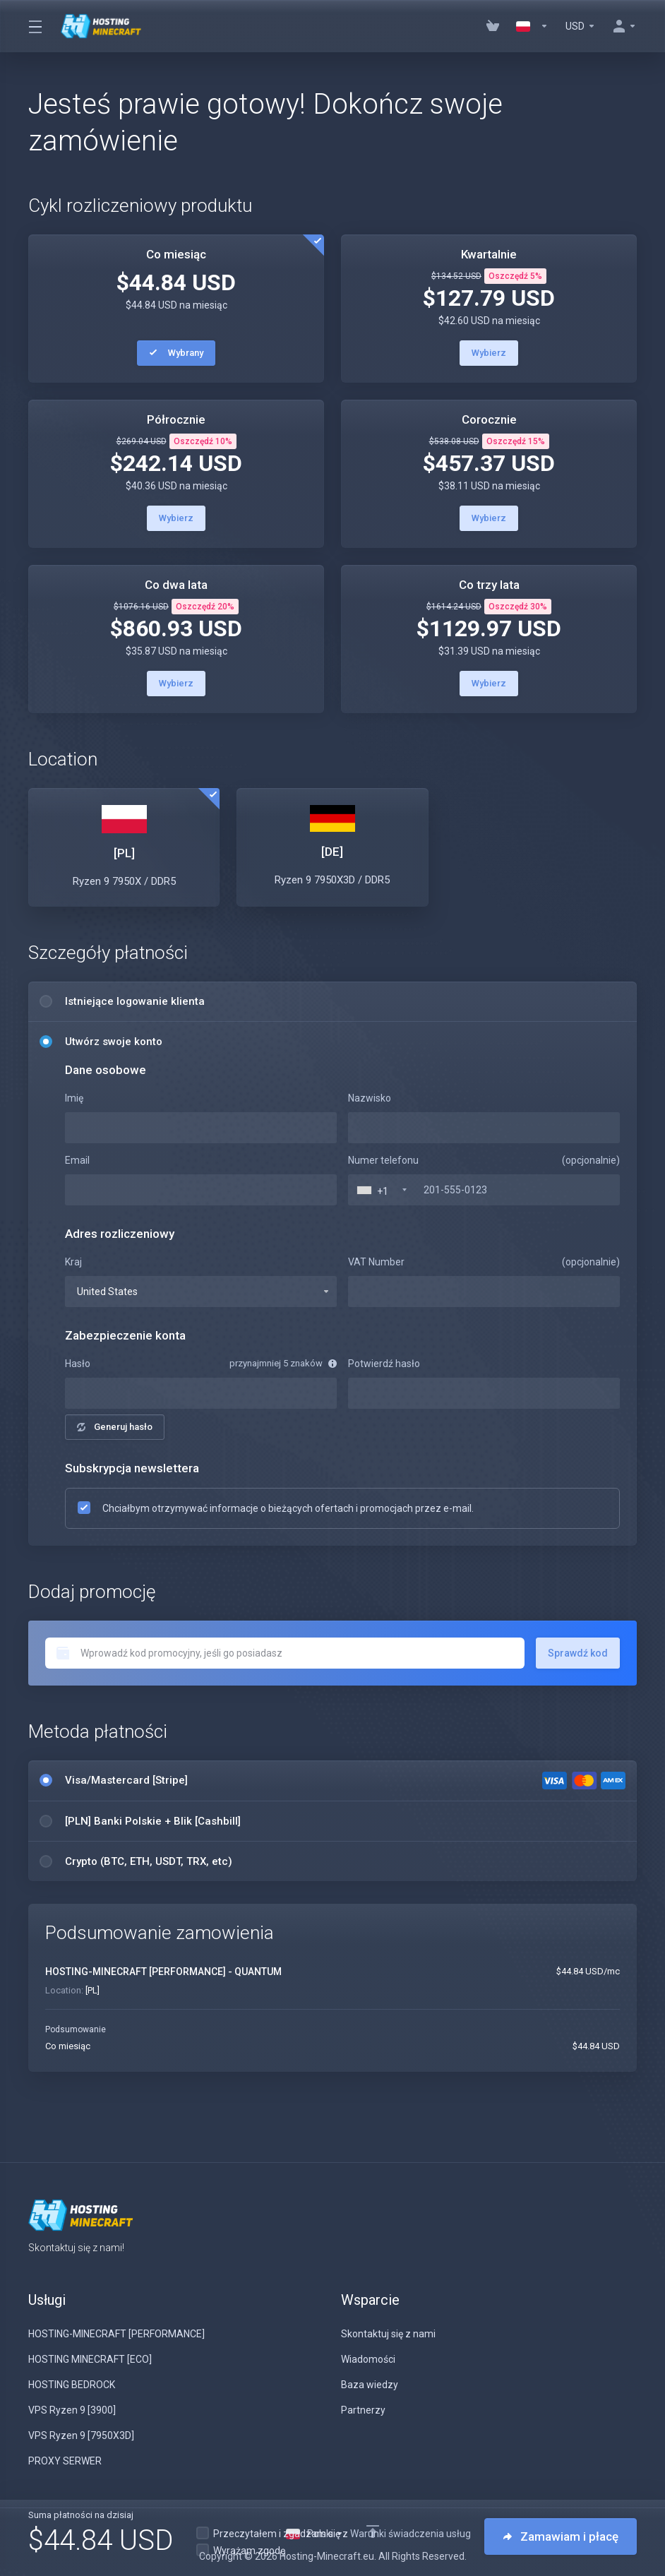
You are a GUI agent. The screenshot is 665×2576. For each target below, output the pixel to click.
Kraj (73, 1262)
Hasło (77, 1363)
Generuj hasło (114, 1426)
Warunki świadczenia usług (410, 2533)
